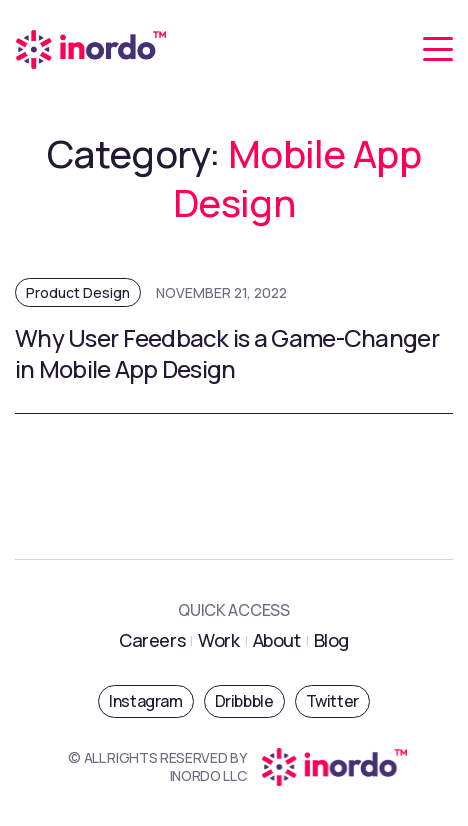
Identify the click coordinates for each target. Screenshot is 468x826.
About (277, 640)
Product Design (78, 292)
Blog (331, 640)
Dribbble (244, 701)
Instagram (145, 701)
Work (218, 640)
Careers (152, 640)
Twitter (332, 701)
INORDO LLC (208, 775)
